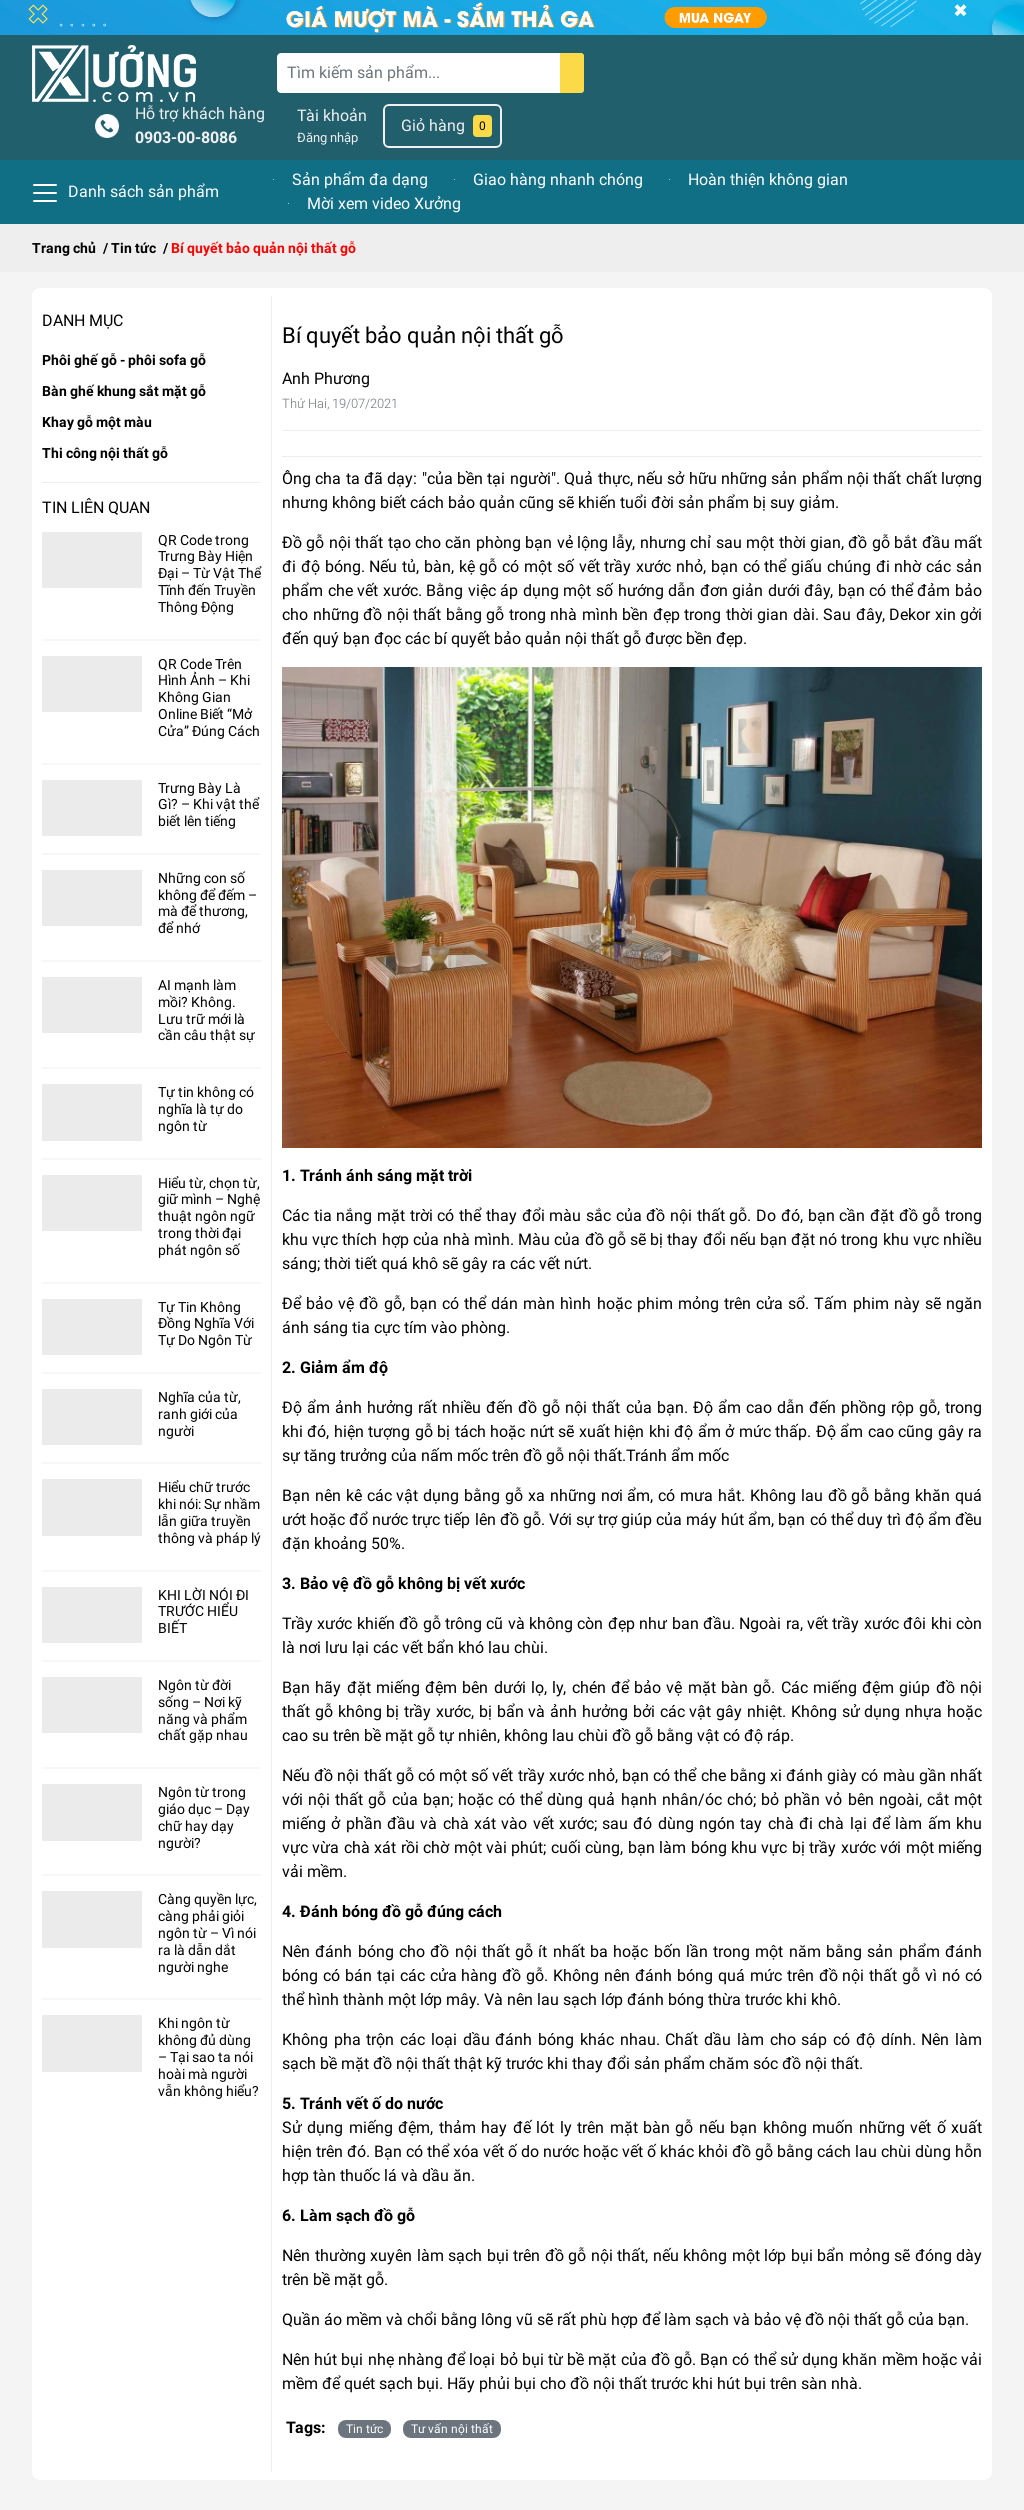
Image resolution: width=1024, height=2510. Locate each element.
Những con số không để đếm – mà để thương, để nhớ (207, 903)
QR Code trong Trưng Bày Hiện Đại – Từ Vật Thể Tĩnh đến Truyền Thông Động (209, 573)
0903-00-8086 (186, 137)
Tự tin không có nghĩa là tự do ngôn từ (206, 1109)
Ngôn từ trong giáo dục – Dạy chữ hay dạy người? (204, 1817)
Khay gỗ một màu (97, 422)
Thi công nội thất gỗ (105, 453)
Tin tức (364, 2429)
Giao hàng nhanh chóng (558, 179)
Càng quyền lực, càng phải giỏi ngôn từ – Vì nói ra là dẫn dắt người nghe (207, 1932)
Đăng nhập (327, 137)
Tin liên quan (96, 507)
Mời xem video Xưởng (384, 203)
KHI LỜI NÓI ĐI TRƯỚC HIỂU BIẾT (203, 1612)
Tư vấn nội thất (452, 2429)
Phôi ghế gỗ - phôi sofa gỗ (124, 360)
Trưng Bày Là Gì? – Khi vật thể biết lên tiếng (208, 805)
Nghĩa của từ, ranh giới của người (199, 1414)
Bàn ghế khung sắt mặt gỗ (124, 391)
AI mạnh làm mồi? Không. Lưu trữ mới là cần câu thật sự (206, 1010)
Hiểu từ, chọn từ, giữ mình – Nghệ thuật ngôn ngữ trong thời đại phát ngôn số (209, 1216)
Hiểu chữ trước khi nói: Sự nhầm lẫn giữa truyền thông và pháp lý (209, 1512)
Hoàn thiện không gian (768, 179)
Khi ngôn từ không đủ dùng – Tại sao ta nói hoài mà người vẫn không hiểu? (208, 2056)
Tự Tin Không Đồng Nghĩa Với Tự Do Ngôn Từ (206, 1324)
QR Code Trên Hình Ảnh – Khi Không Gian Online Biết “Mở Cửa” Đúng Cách (209, 697)
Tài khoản (332, 115)
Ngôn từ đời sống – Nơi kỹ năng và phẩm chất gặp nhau (203, 1710)
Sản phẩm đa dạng (360, 179)
